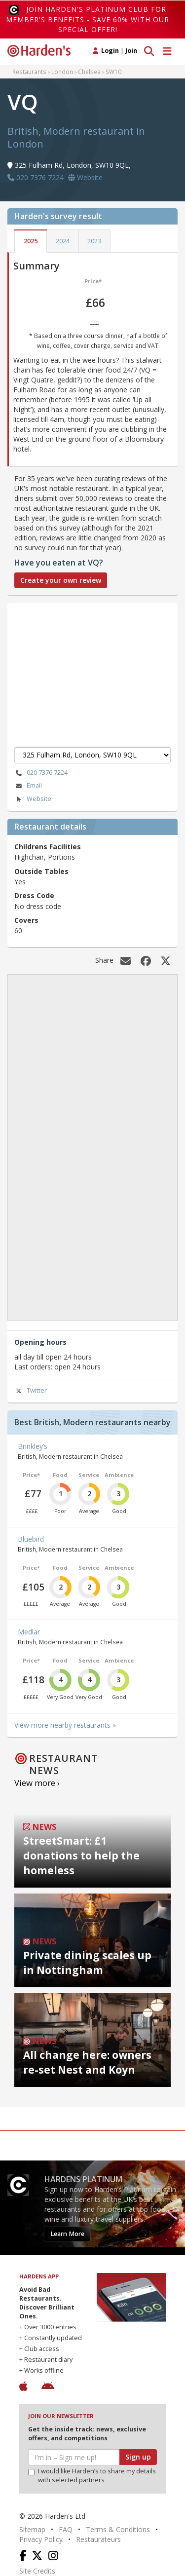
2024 (63, 241)
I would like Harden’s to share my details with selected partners (92, 2475)
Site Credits (37, 2571)
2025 (30, 241)
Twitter (30, 1391)
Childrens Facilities (47, 846)
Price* (93, 281)
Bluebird (31, 1539)
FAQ (66, 2529)
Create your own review (60, 580)
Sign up (138, 2457)
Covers (26, 920)
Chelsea (89, 72)
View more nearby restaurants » (65, 1725)
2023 (94, 241)
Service (88, 1474)
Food (60, 1474)
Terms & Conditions (118, 2529)
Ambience (119, 1474)
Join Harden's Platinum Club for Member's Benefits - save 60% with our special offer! (87, 19)
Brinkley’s (32, 1446)
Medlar (29, 1631)
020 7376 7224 (41, 773)
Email (28, 786)
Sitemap (32, 2529)
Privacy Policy (41, 2539)
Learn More (67, 2234)
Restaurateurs (98, 2539)
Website (32, 799)
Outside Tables (41, 871)
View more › (37, 1782)
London (62, 72)
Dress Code (34, 895)
